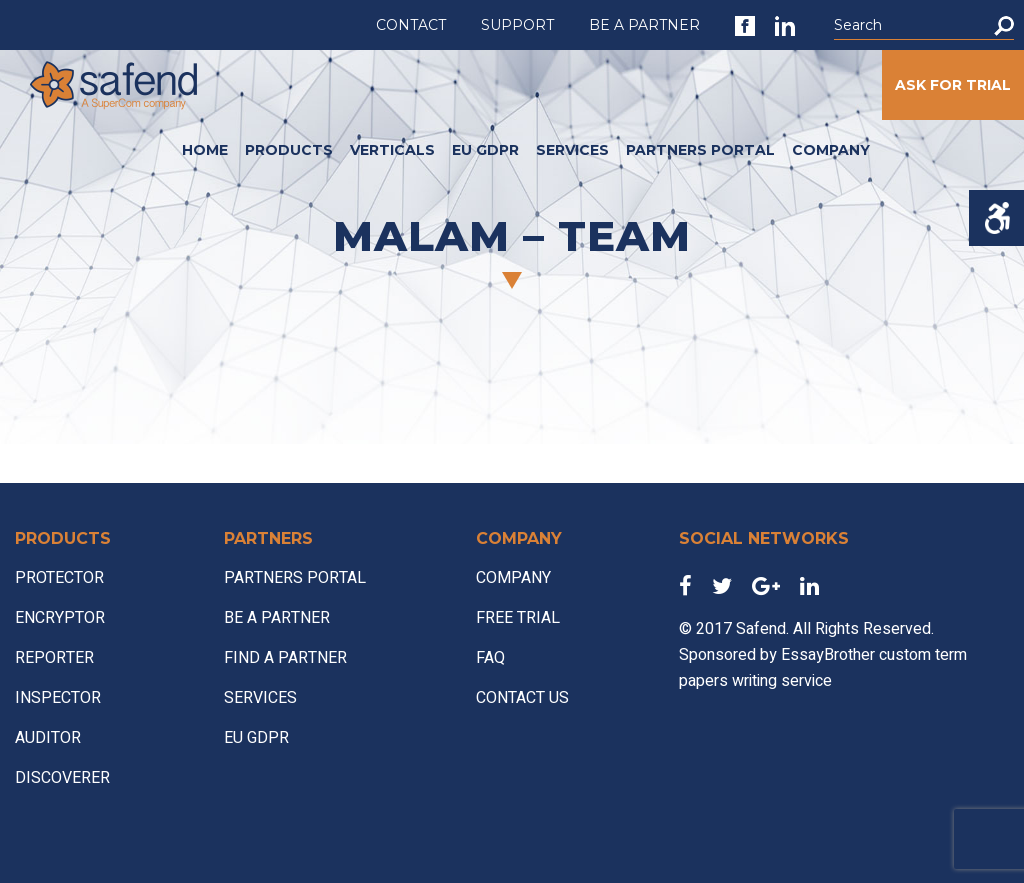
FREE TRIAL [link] (518, 618)
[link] (745, 26)
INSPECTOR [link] (58, 698)
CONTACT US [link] (522, 698)
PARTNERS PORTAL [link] (700, 150)
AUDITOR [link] (48, 738)
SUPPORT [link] (517, 25)
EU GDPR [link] (485, 150)
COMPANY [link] (831, 150)
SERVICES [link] (572, 150)
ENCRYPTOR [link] (60, 618)
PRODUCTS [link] (289, 150)
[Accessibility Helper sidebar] (996, 218)
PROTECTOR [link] (59, 578)
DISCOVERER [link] (62, 778)
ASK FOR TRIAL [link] (953, 85)
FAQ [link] (490, 658)
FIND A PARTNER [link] (285, 658)
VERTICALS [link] (392, 150)
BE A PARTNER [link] (644, 25)
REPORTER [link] (54, 658)
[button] (1004, 25)
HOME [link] (205, 150)
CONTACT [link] (411, 25)
